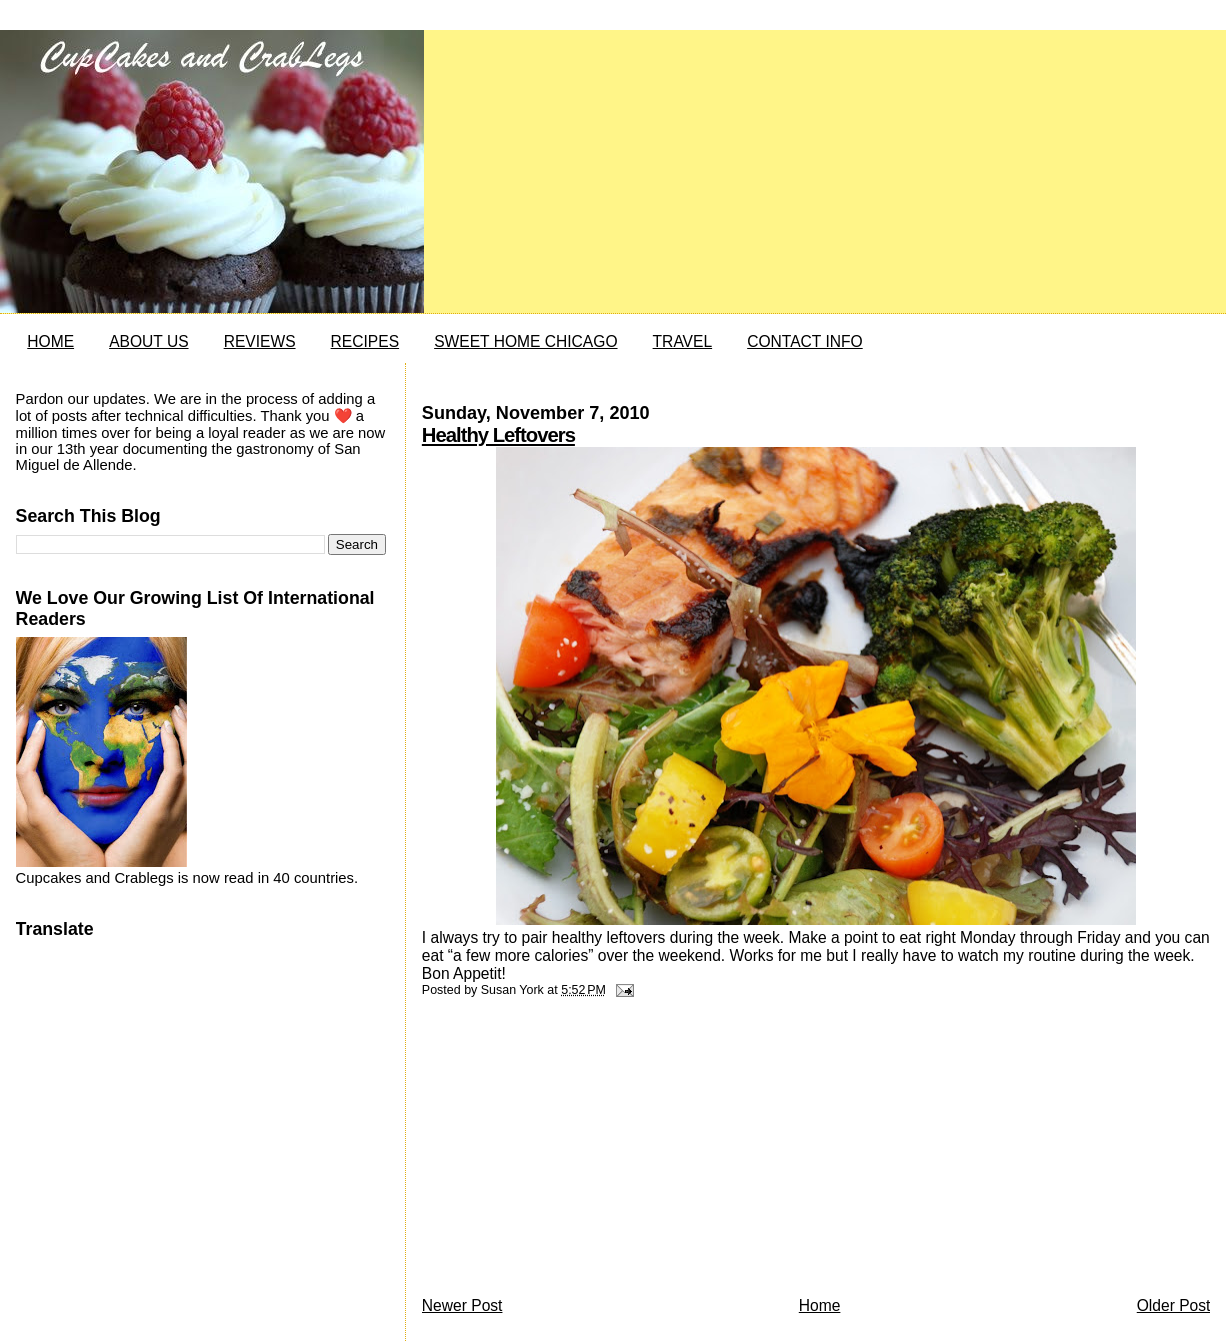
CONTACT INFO (805, 341)
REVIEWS (260, 341)
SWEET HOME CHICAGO (525, 341)
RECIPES (365, 341)
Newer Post (462, 1305)
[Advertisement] (572, 1152)
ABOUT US (148, 341)
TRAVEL (683, 341)
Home (820, 1305)
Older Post (1174, 1305)
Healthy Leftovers (498, 435)
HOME (50, 341)
